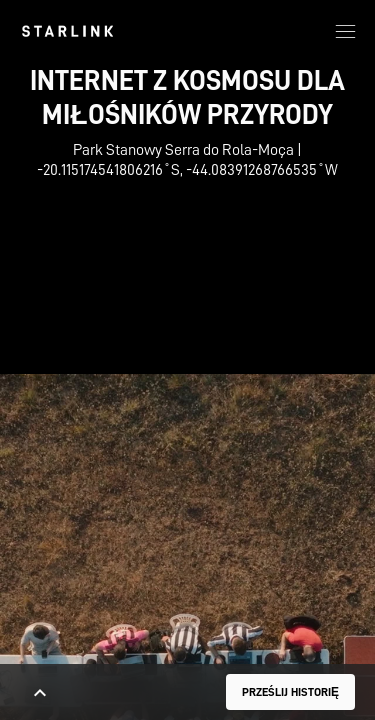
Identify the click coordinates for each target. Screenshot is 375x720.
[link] (67, 31)
